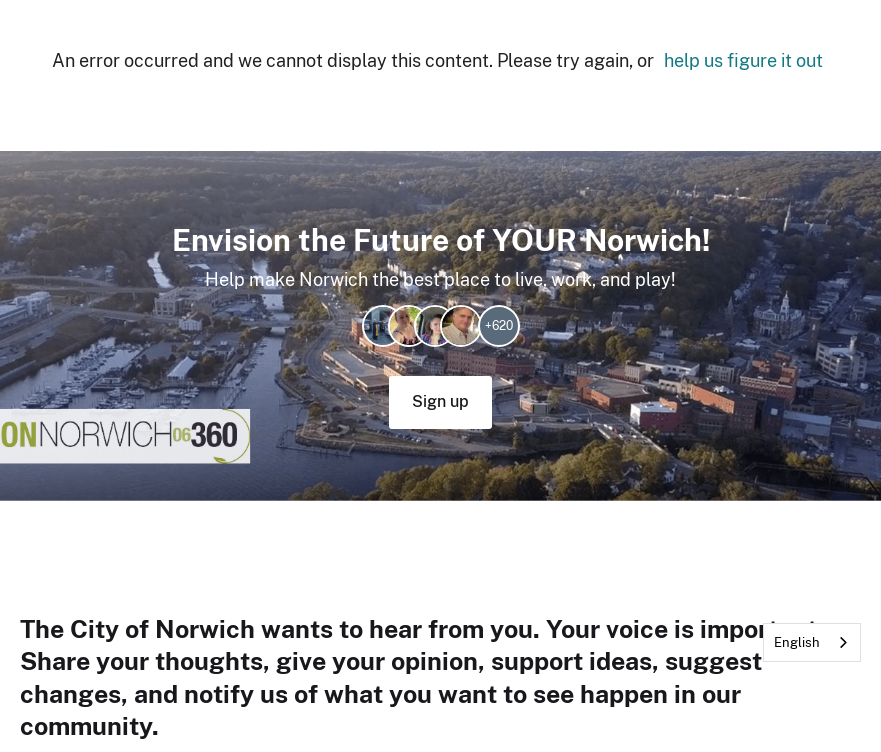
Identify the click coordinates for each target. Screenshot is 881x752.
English (797, 642)
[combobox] (812, 642)
